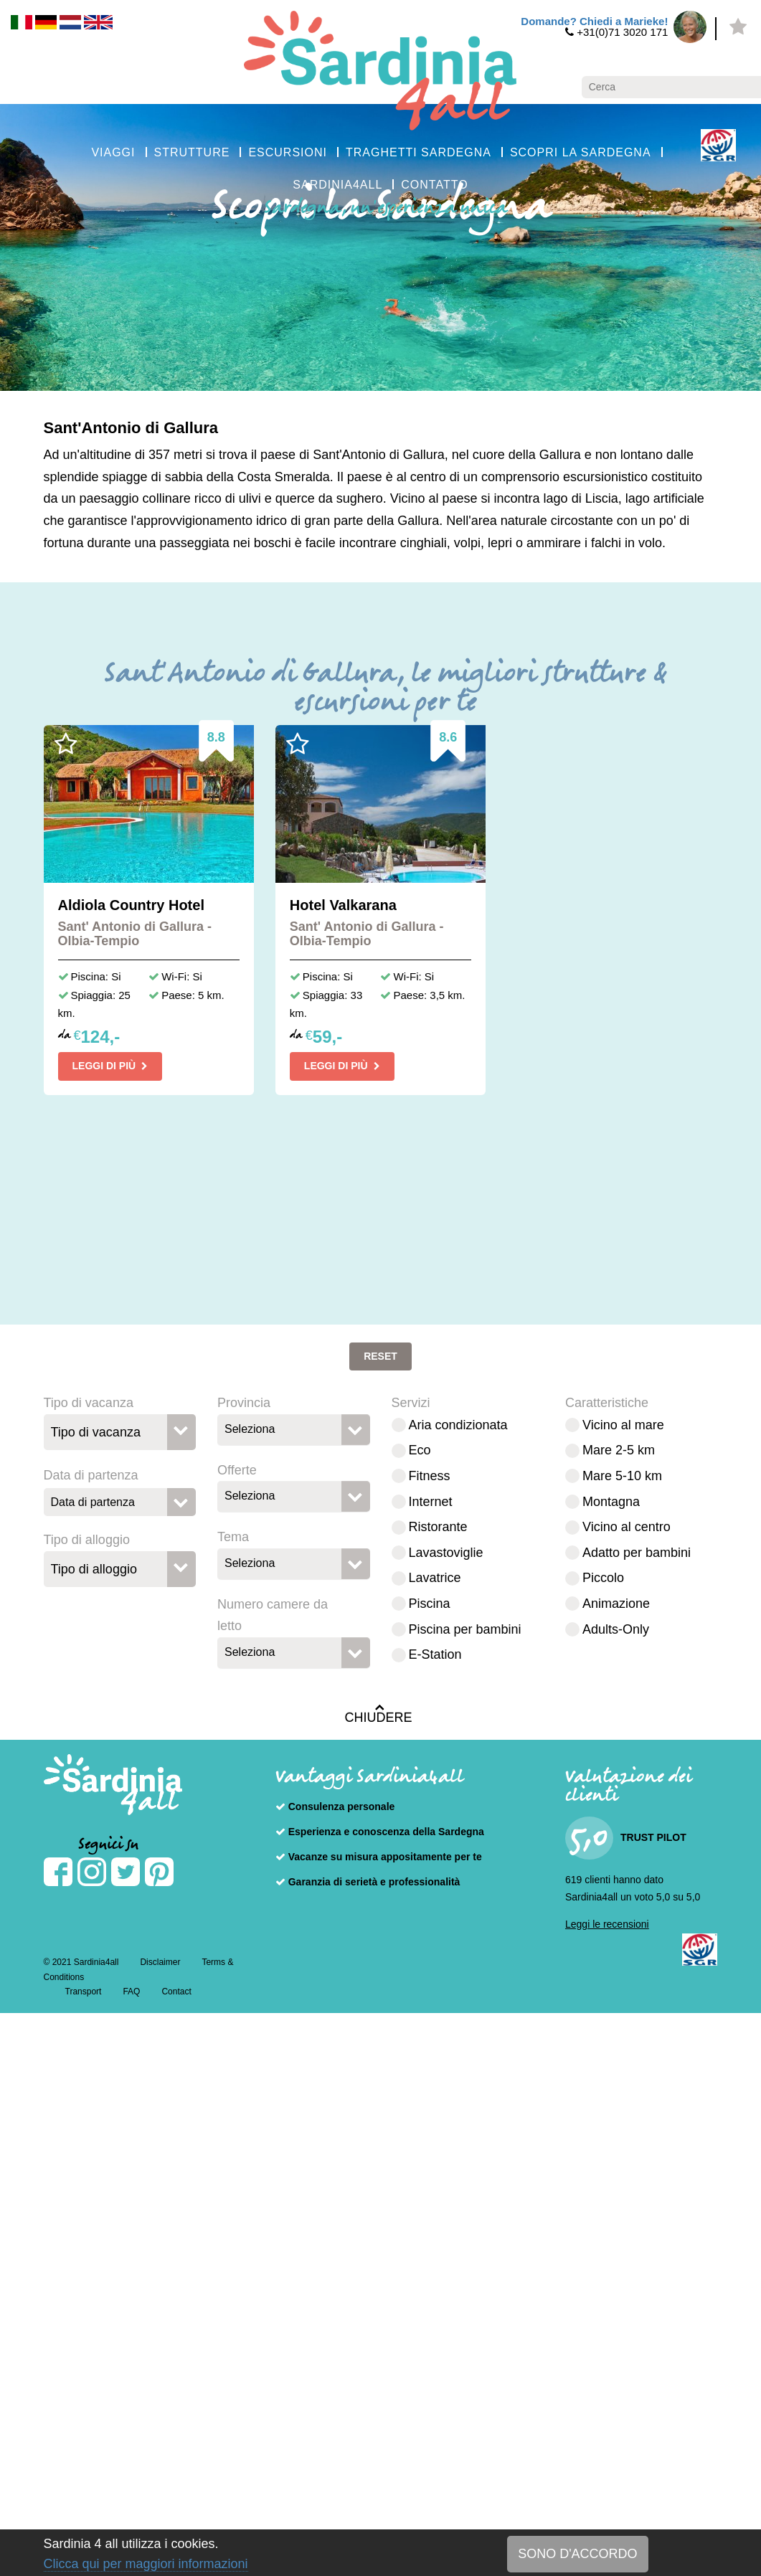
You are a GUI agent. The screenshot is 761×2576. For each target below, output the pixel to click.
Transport (83, 1992)
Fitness (429, 1476)
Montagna (611, 1502)
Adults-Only (615, 1629)
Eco (420, 1450)
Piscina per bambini (465, 1629)
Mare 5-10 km (622, 1476)
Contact (176, 1992)
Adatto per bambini (636, 1552)
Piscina (429, 1603)
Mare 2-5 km (618, 1450)
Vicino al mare (623, 1425)
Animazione (616, 1603)
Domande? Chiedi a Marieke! (594, 21)
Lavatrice (435, 1578)
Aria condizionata (458, 1425)
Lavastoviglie (446, 1552)
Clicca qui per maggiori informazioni (146, 2564)
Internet (431, 1502)
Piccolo (603, 1578)
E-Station (435, 1654)
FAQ (131, 1992)
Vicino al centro (626, 1527)
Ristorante (438, 1527)
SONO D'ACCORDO (577, 2554)
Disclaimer (160, 1962)
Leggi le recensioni (607, 1924)
